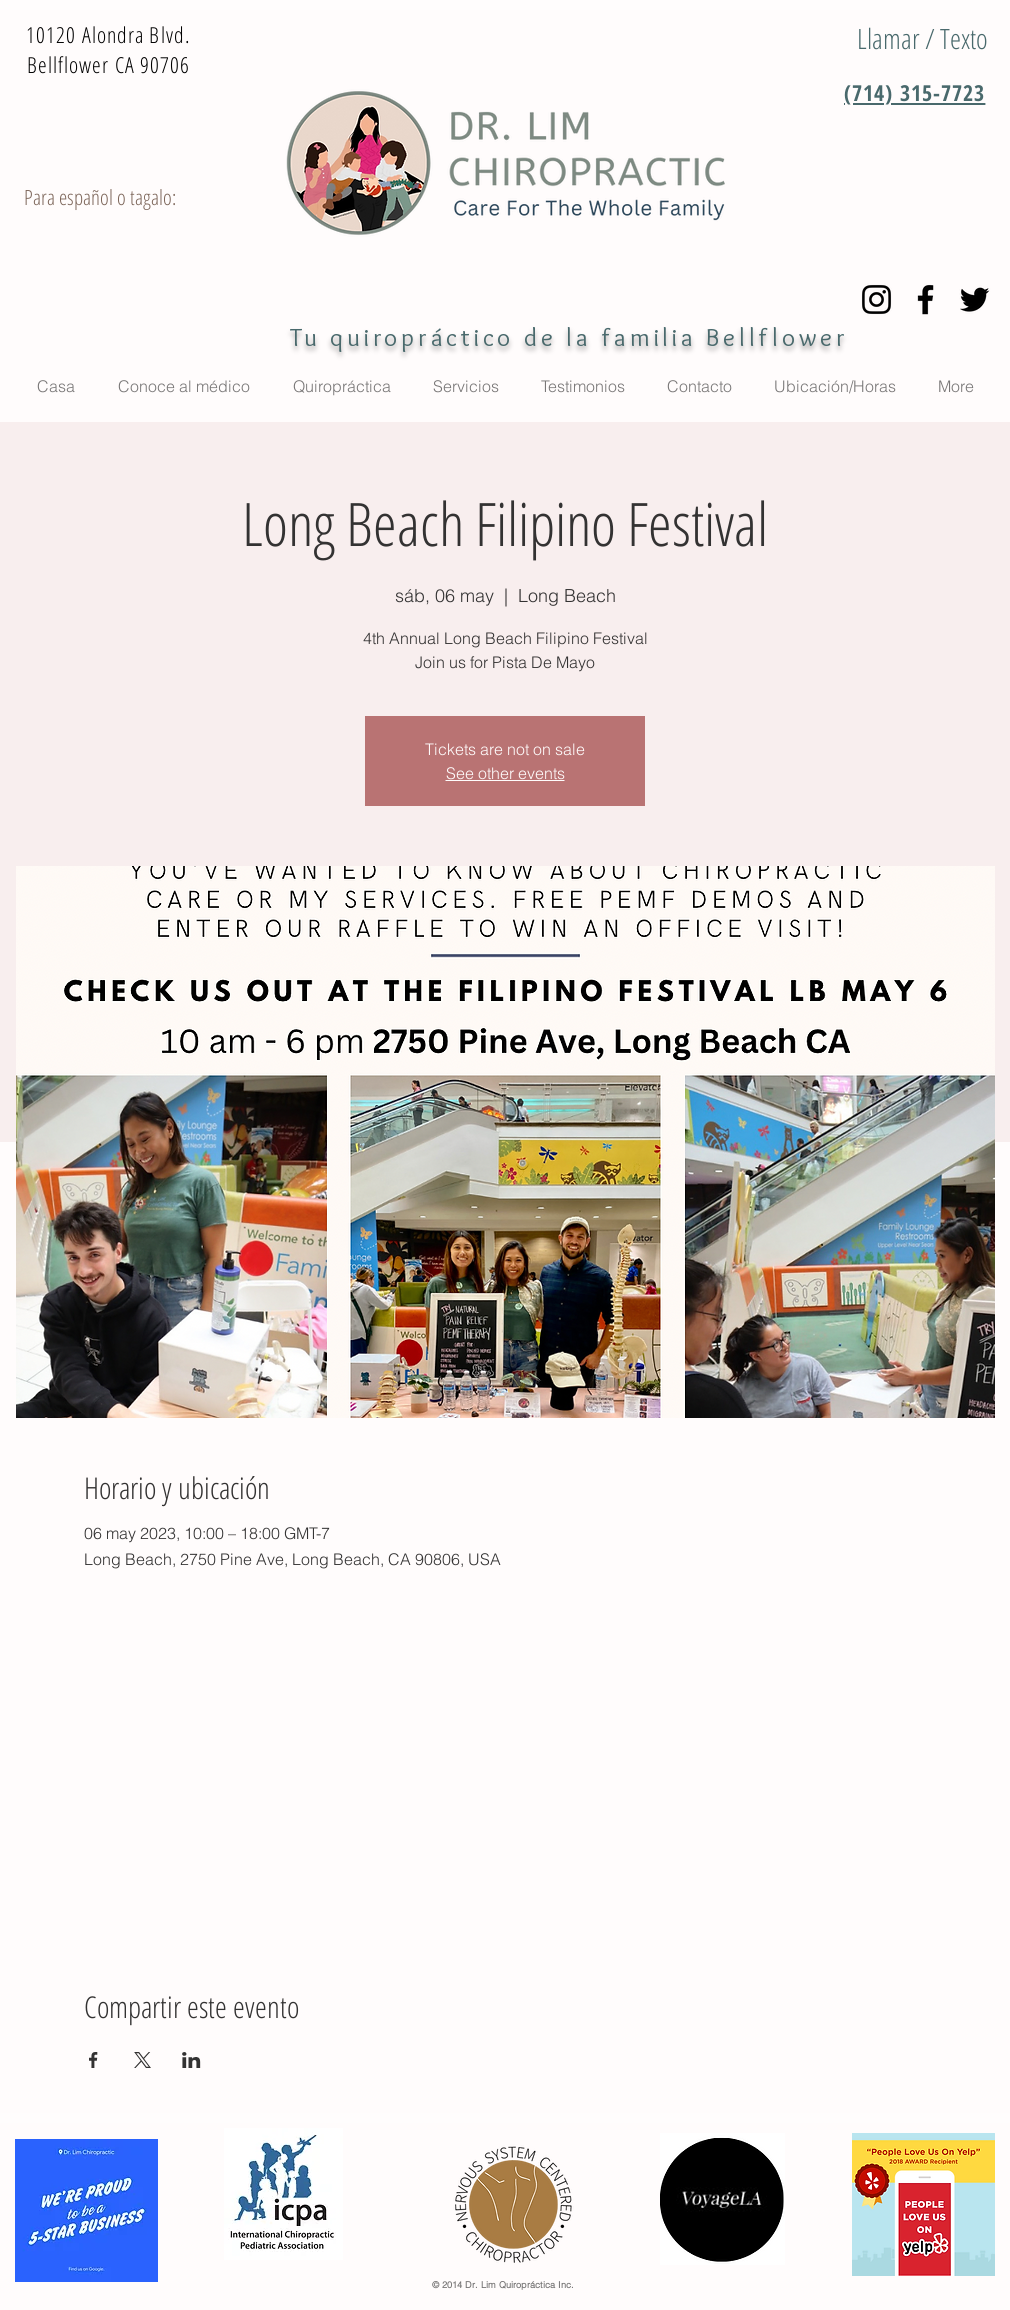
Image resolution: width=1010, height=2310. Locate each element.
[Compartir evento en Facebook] (93, 2060)
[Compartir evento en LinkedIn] (191, 2060)
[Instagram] (876, 299)
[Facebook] (925, 299)
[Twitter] (974, 299)
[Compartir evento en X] (142, 2060)
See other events (505, 773)
